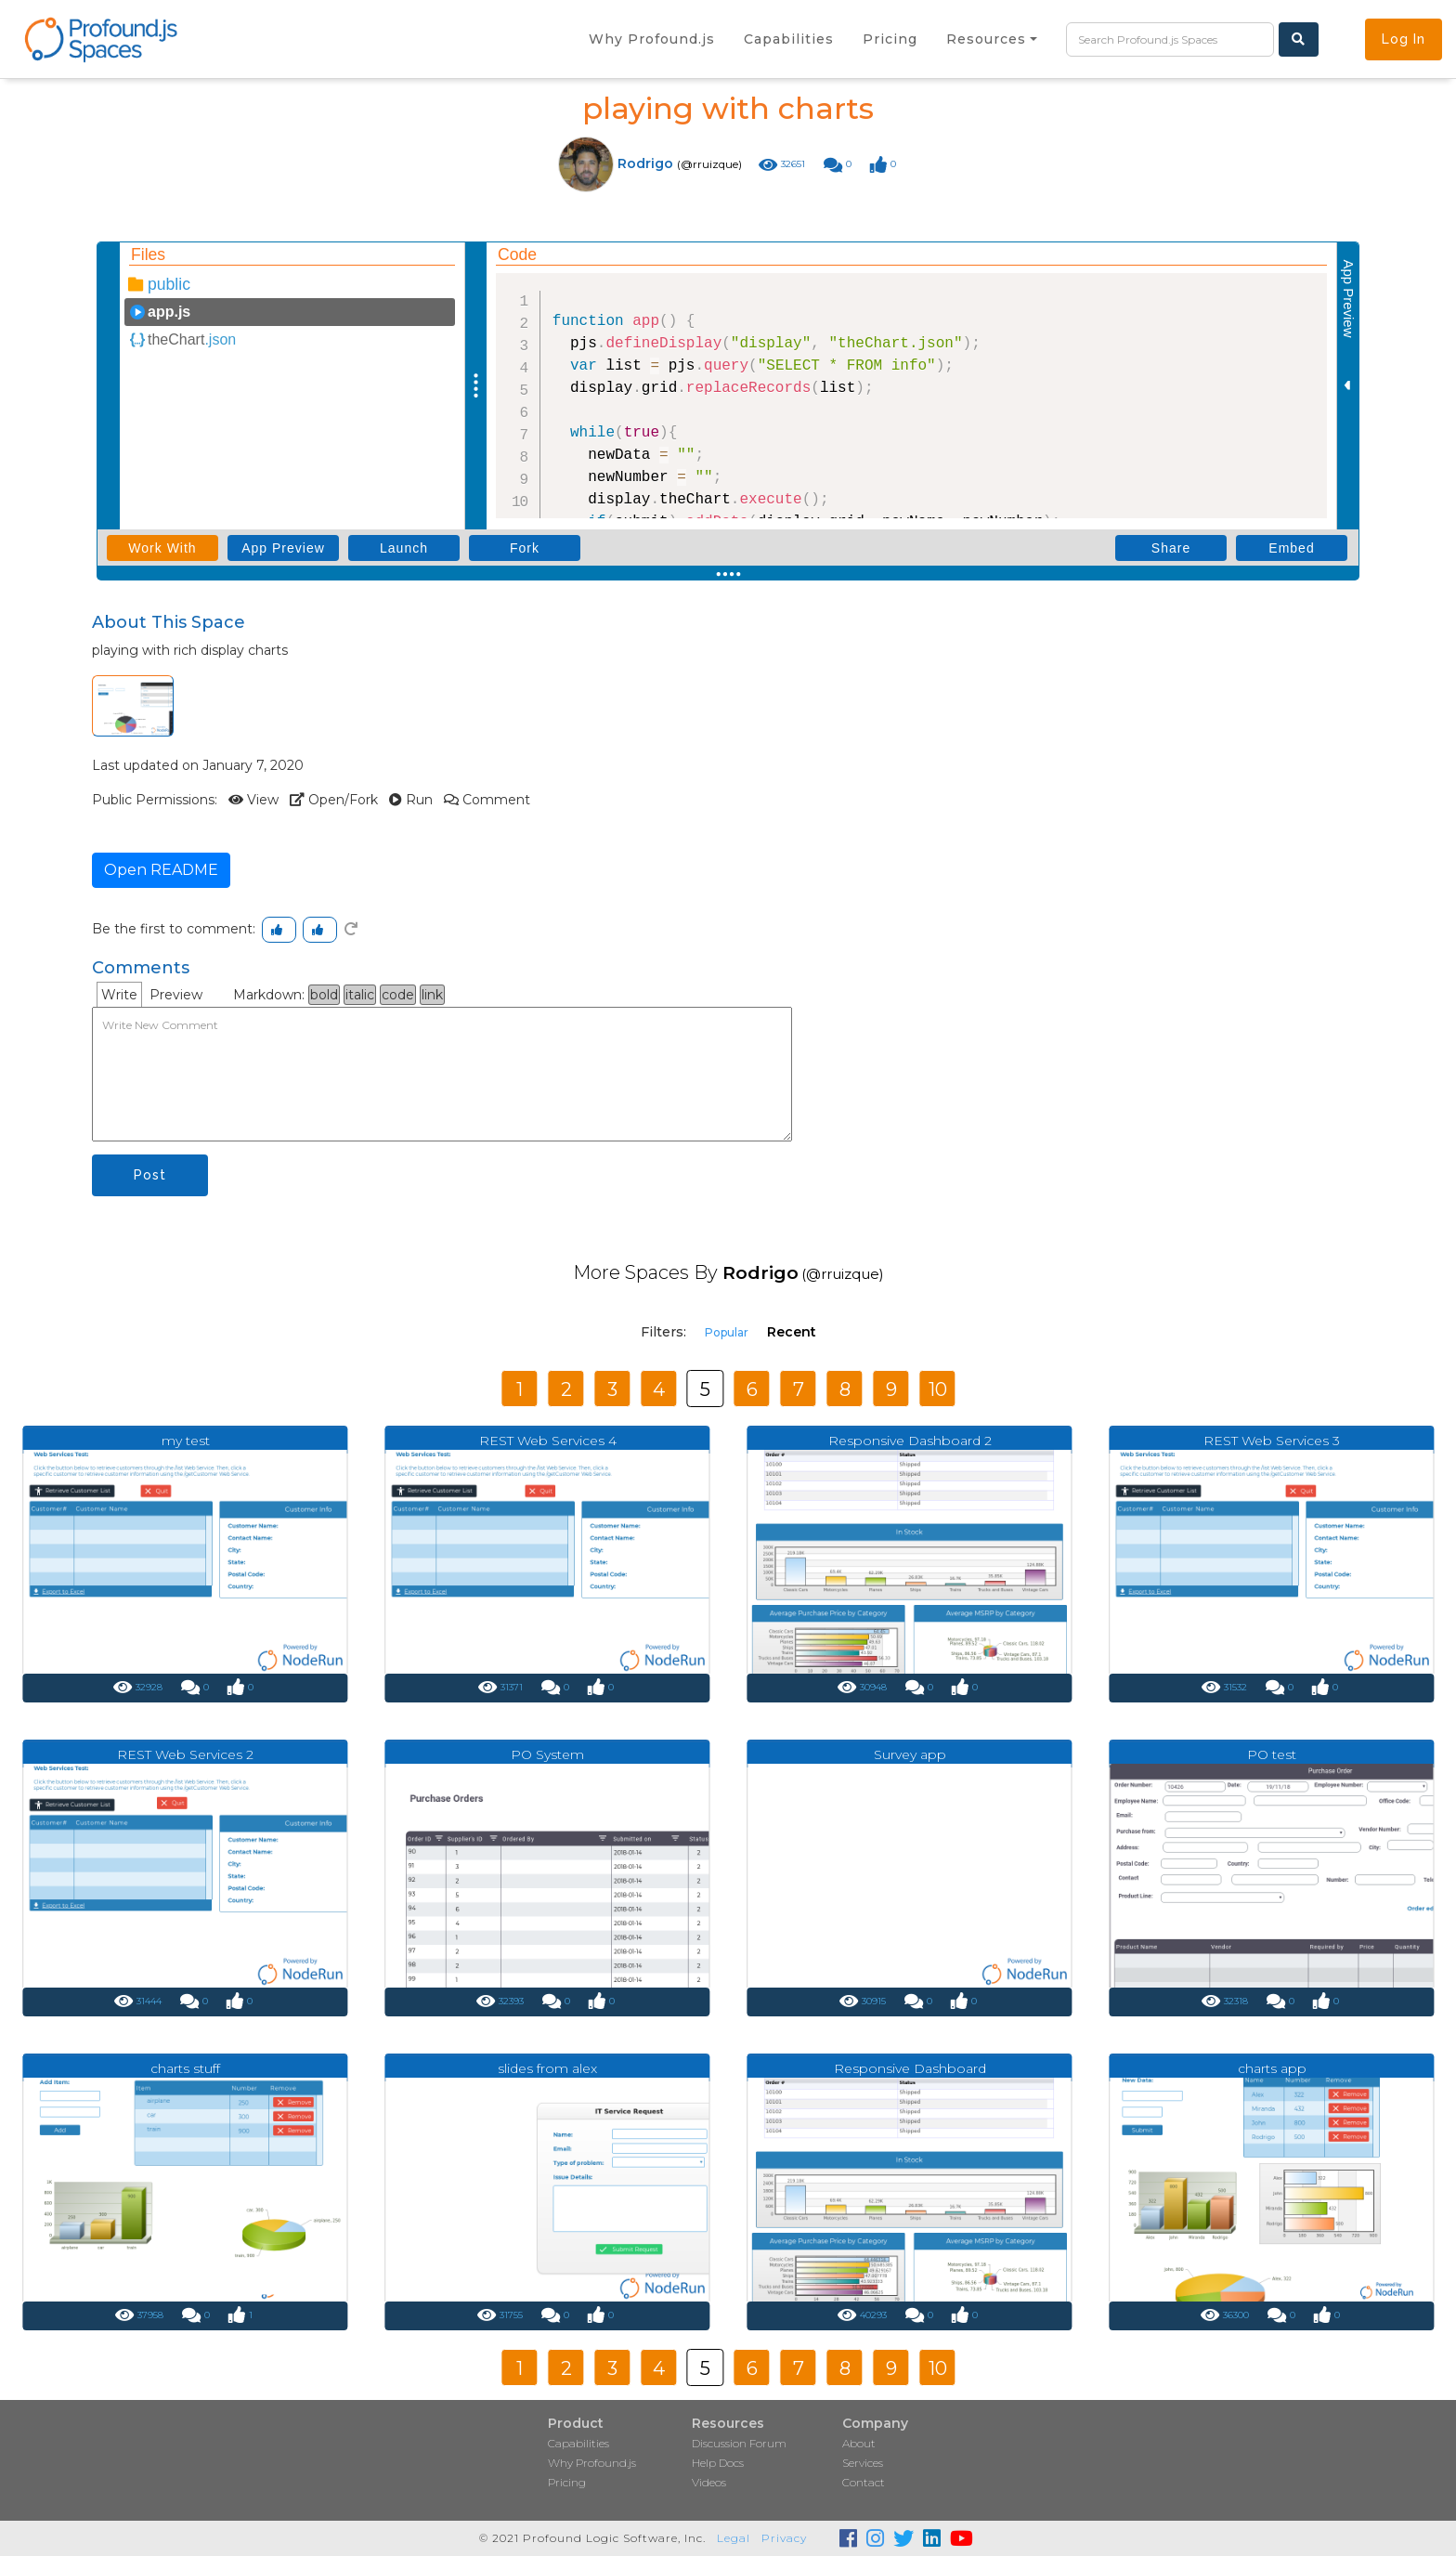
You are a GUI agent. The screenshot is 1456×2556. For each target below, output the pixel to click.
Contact (863, 2482)
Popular (726, 1332)
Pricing (567, 2482)
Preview (176, 994)
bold (324, 994)
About (859, 2443)
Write (119, 994)
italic (359, 994)
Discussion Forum (739, 2443)
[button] (991, 39)
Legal (733, 2538)
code (398, 994)
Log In (1403, 39)
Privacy (784, 2538)
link (432, 994)
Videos (709, 2482)
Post (150, 1174)
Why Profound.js (592, 2463)
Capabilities (578, 2443)
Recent (791, 1332)
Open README (161, 870)
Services (862, 2463)
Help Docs (718, 2463)
